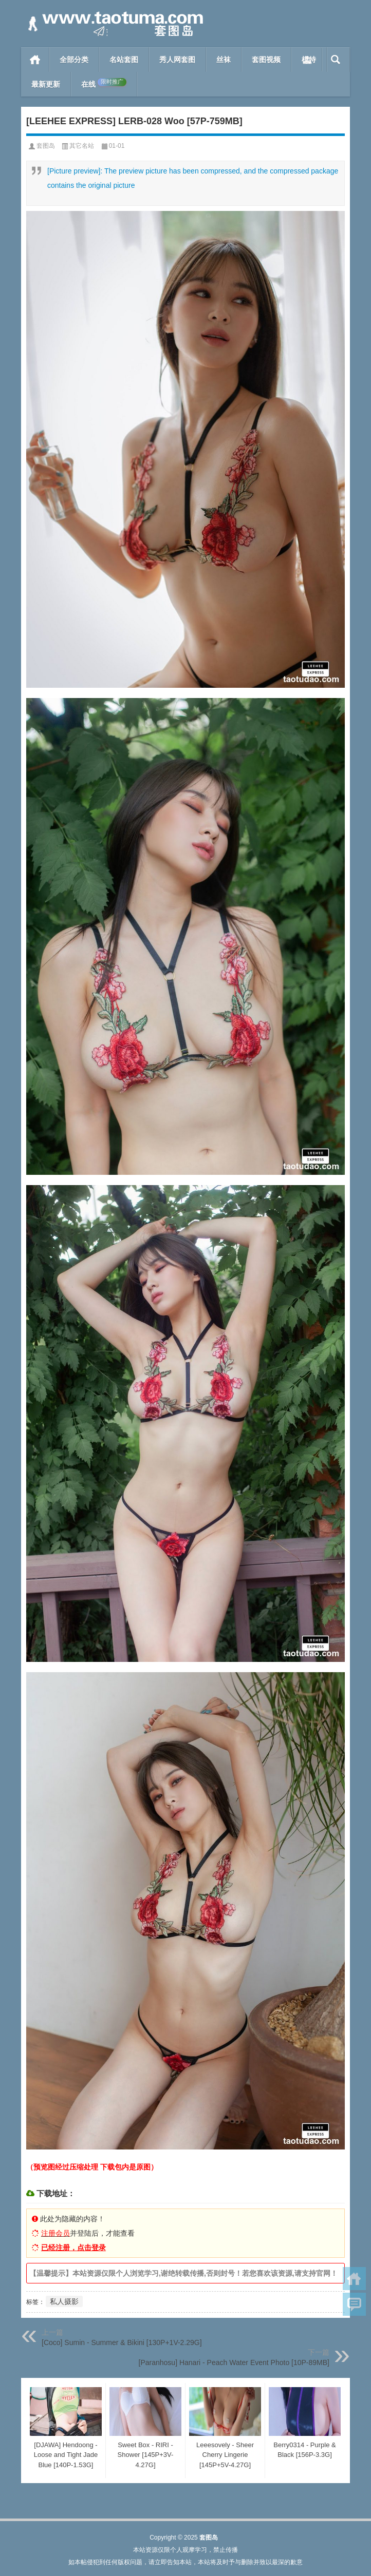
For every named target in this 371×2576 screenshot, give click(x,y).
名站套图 (123, 59)
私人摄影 (64, 2301)
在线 (103, 83)
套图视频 (266, 59)
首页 (35, 59)
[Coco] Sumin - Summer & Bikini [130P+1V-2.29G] (122, 2342)
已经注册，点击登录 (73, 2247)
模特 (309, 59)
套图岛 (45, 145)
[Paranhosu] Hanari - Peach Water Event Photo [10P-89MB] (234, 2362)
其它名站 (81, 145)
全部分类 (74, 59)
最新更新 (45, 84)
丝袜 (223, 59)
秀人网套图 (177, 59)
